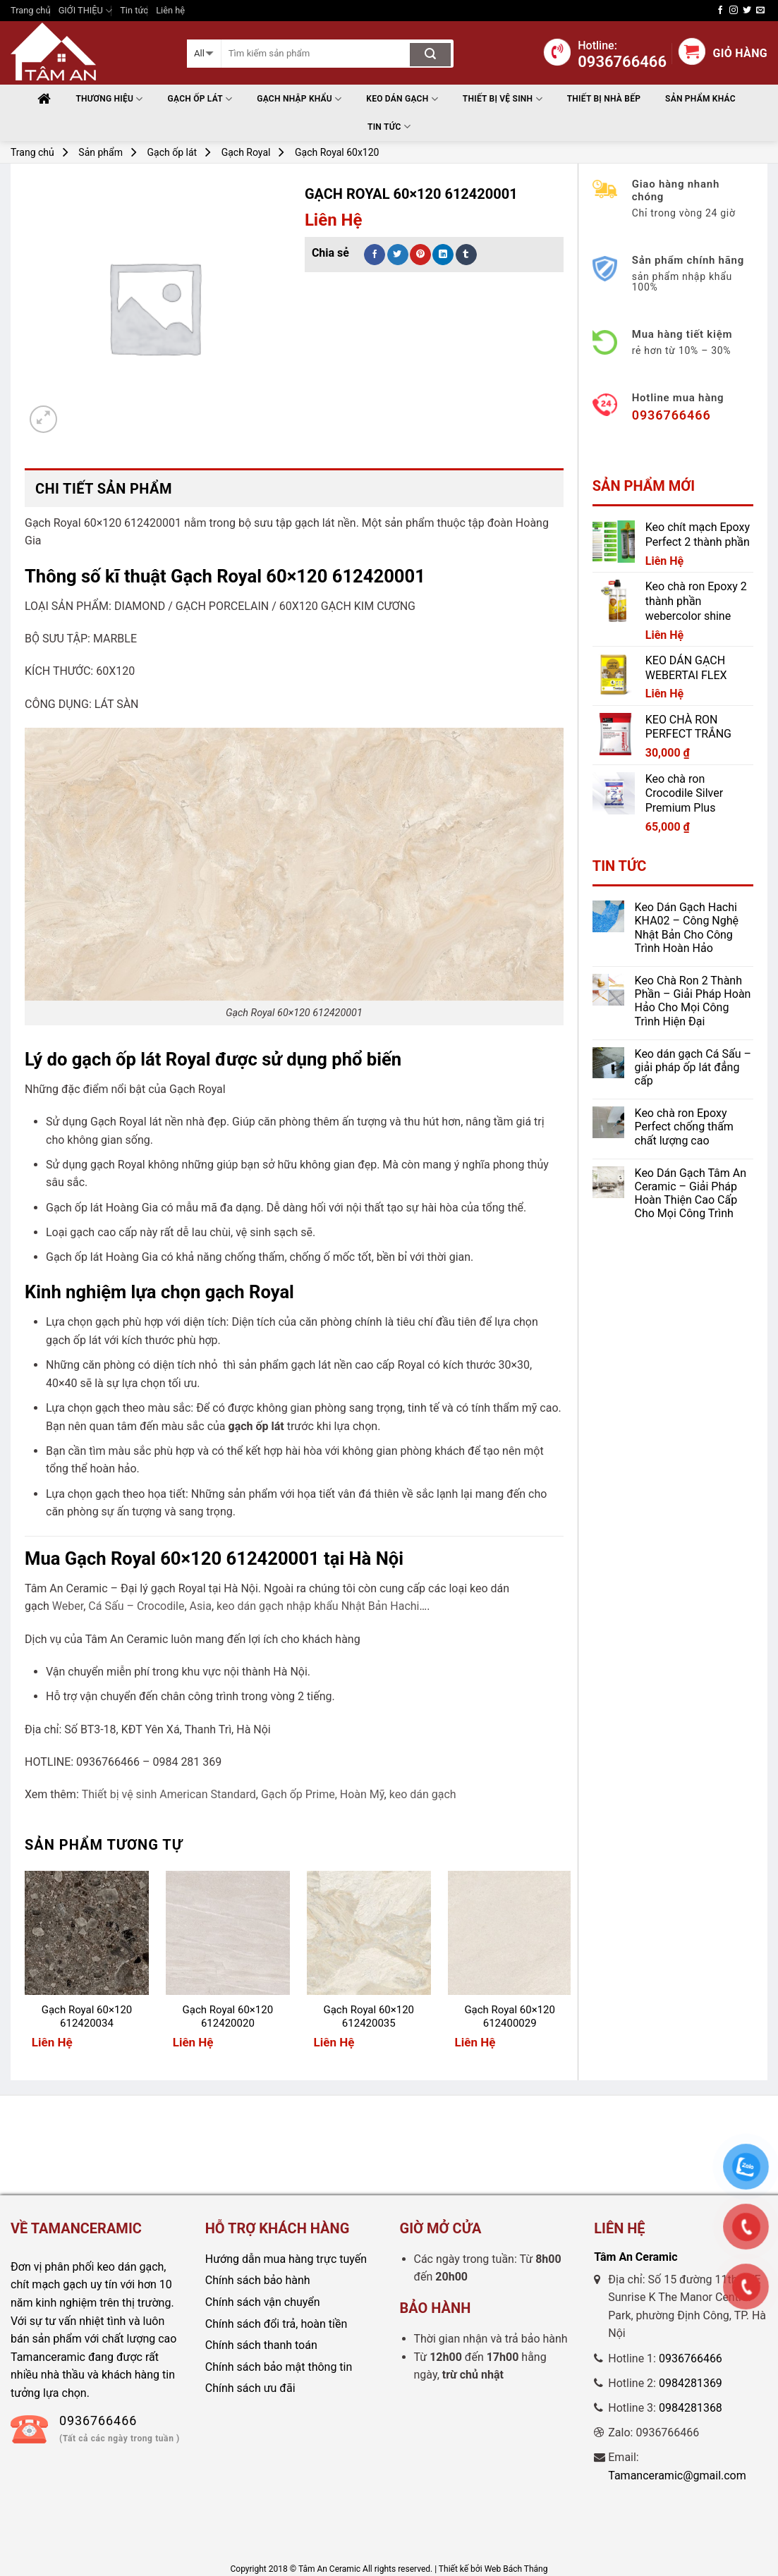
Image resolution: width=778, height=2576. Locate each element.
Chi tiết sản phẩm (103, 488)
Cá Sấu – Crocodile (136, 1606)
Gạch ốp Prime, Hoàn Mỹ (322, 1794)
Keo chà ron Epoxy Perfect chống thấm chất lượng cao (684, 1126)
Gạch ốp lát (200, 99)
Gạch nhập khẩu (299, 99)
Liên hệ (170, 10)
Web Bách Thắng (516, 2569)
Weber (67, 1606)
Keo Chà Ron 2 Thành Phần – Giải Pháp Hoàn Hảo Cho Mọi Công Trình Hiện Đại (693, 1001)
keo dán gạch (422, 1794)
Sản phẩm (100, 152)
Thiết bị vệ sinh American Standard (169, 1794)
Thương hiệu (108, 99)
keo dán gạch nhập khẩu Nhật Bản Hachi (318, 1606)
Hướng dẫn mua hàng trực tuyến (286, 2259)
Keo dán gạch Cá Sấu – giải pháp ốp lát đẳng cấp (693, 1067)
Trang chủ (30, 10)
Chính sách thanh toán (261, 2345)
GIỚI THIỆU (85, 11)
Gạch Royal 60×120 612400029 (509, 2016)
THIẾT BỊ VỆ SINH (502, 99)
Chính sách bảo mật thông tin (279, 2367)
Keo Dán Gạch (402, 99)
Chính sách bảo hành (257, 2280)
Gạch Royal (246, 152)
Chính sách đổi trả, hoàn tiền (276, 2324)
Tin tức (134, 10)
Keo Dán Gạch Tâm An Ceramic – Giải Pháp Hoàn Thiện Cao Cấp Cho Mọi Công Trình (691, 1193)
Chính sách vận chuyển (262, 2302)
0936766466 (690, 2358)
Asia (201, 1606)
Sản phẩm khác (700, 99)
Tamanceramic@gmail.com (677, 2475)
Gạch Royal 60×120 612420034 (87, 2016)
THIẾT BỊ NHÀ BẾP (603, 99)
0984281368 (690, 2408)
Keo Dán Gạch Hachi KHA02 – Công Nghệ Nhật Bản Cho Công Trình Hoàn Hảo (687, 928)
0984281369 (690, 2383)
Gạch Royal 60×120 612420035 (368, 2016)
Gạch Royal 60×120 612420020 (228, 2016)
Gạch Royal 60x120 (337, 152)
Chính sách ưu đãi (250, 2388)
